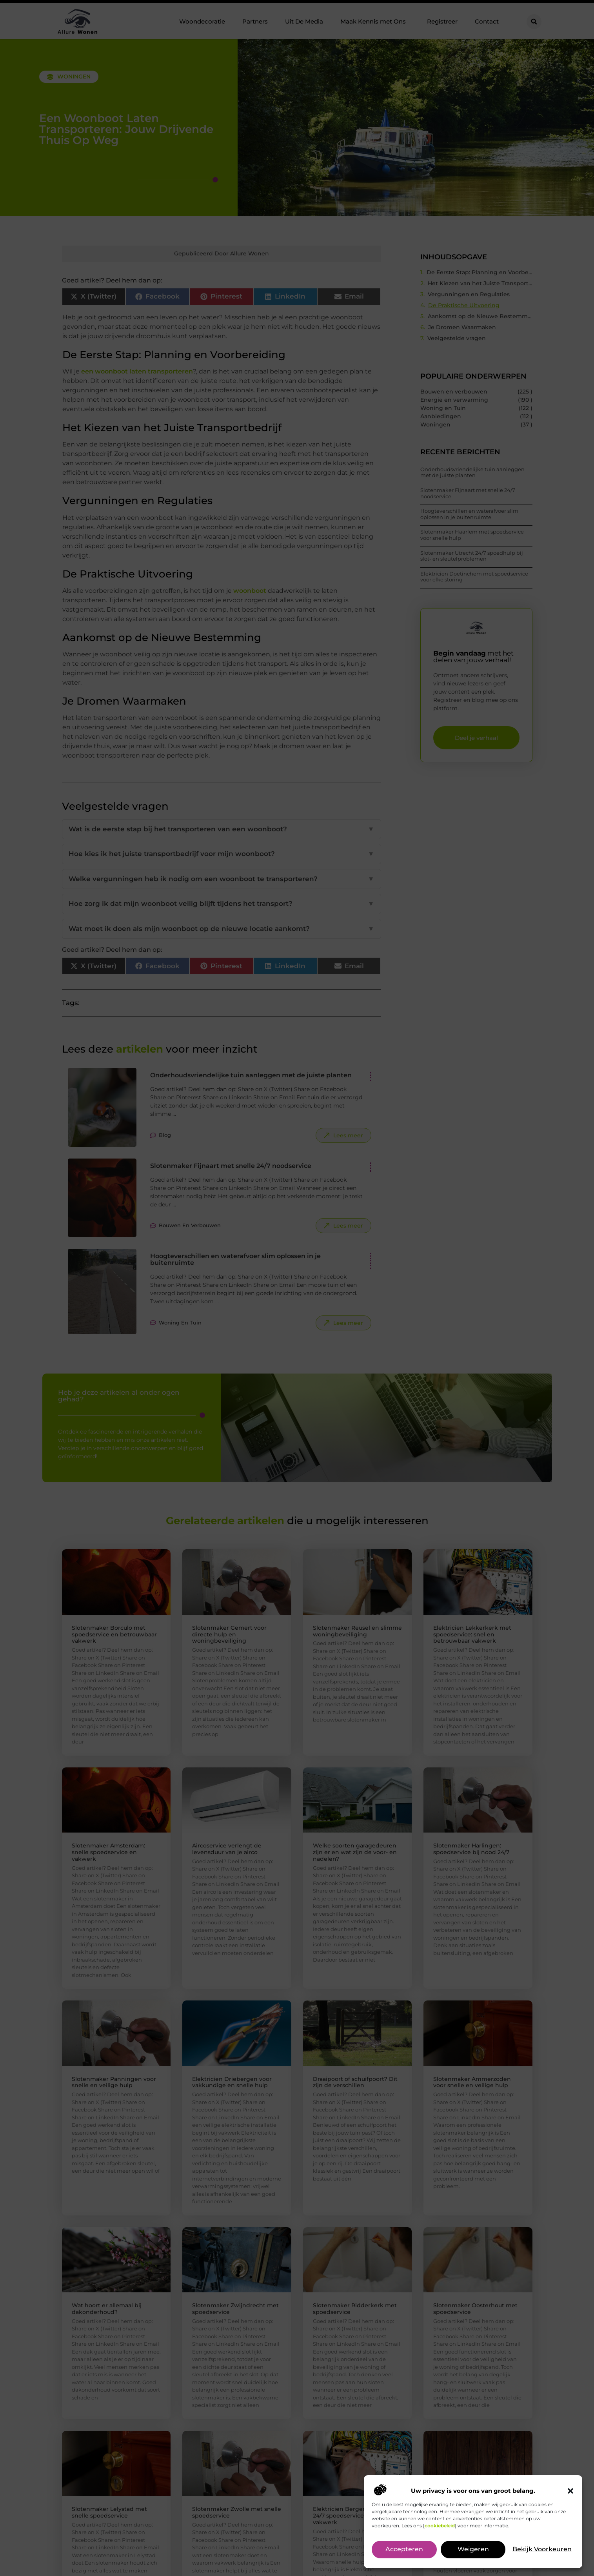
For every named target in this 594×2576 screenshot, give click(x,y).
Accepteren (404, 2550)
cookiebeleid (440, 2526)
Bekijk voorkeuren (542, 2550)
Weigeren (473, 2550)
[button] (570, 2491)
